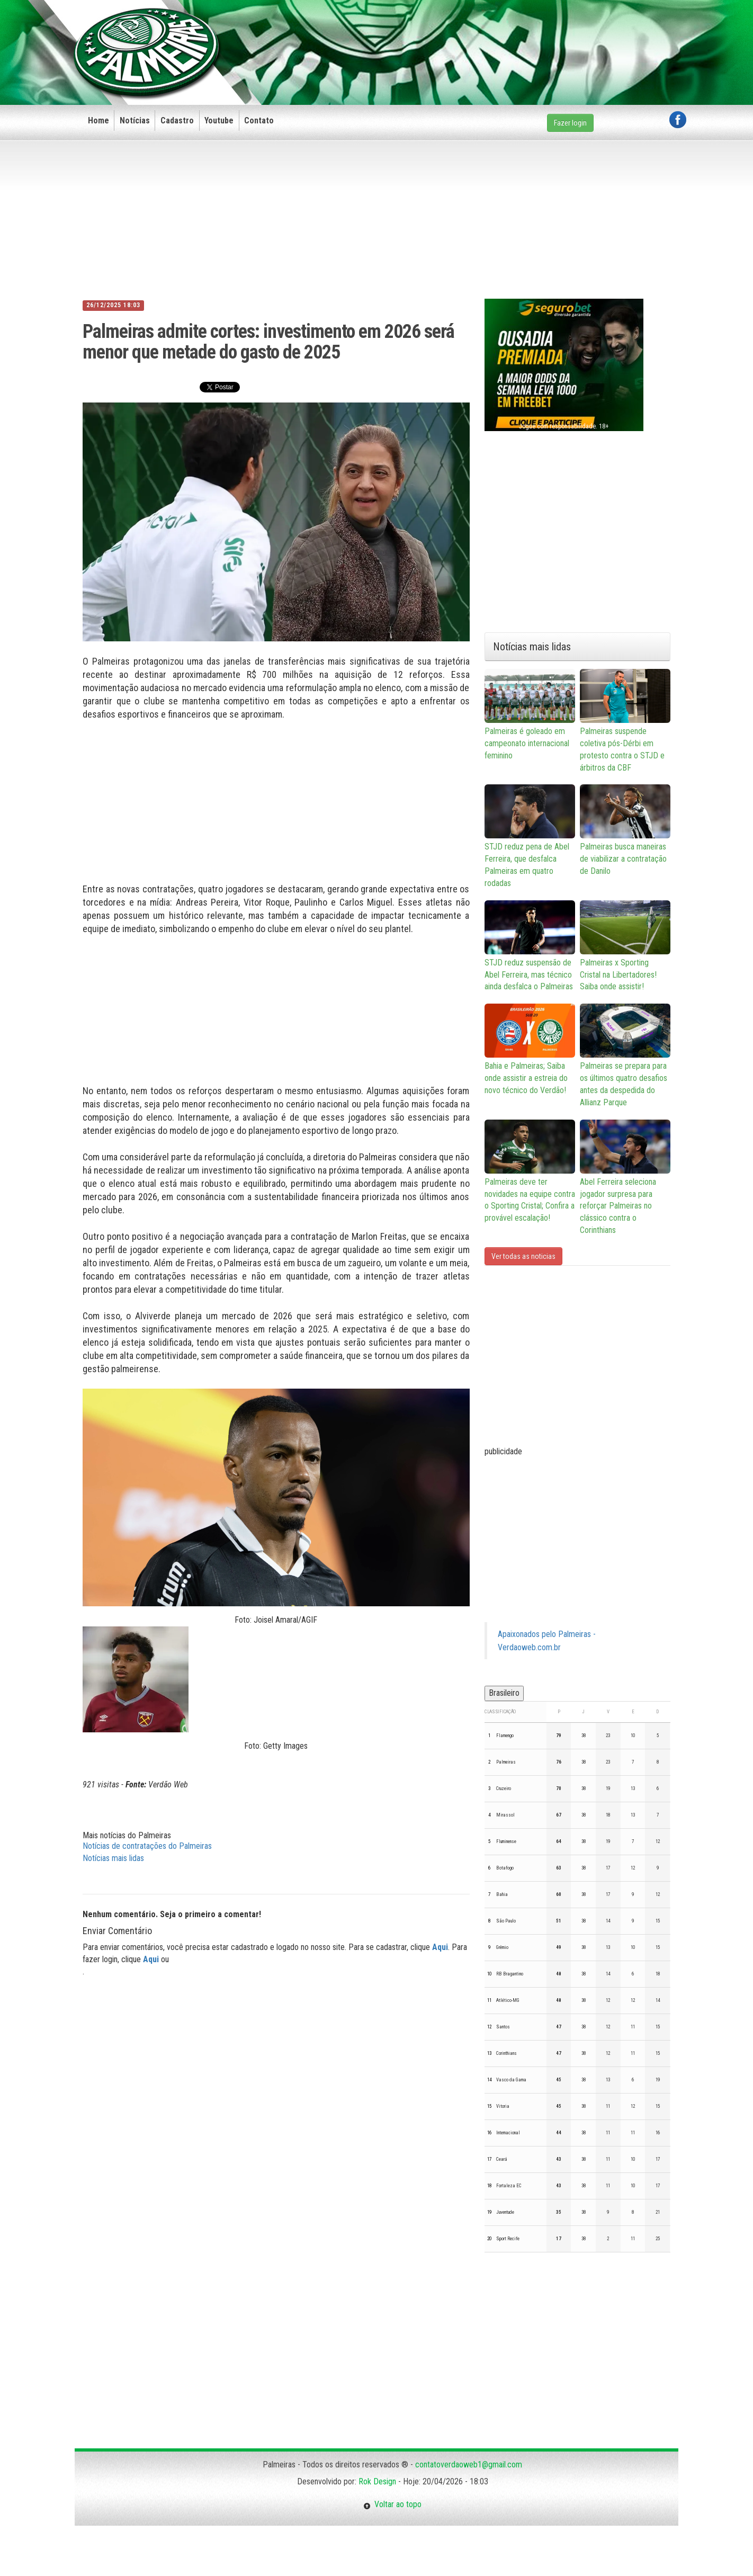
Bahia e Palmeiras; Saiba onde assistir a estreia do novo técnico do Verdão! (530, 1049)
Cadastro (177, 120)
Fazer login (570, 123)
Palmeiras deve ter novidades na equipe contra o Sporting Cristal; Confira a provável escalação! (530, 1171)
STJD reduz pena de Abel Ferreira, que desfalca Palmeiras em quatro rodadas (530, 836)
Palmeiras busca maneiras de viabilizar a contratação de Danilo (625, 830)
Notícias (135, 120)
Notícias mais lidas (113, 1858)
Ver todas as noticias (523, 1256)
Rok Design (377, 2481)
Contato (259, 120)
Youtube (219, 120)
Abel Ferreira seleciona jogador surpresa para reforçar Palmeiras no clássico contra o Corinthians (625, 1177)
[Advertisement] (493, 35)
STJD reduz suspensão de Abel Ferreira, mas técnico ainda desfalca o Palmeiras (530, 946)
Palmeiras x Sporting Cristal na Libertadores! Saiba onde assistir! (625, 946)
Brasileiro (504, 1693)
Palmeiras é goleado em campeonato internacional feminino (530, 715)
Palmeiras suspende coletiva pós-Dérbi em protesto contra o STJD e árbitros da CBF (625, 721)
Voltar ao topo (392, 2504)
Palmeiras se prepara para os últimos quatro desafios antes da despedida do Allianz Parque (625, 1055)
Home (98, 120)
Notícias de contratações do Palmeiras (147, 1846)
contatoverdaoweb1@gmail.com (468, 2464)
